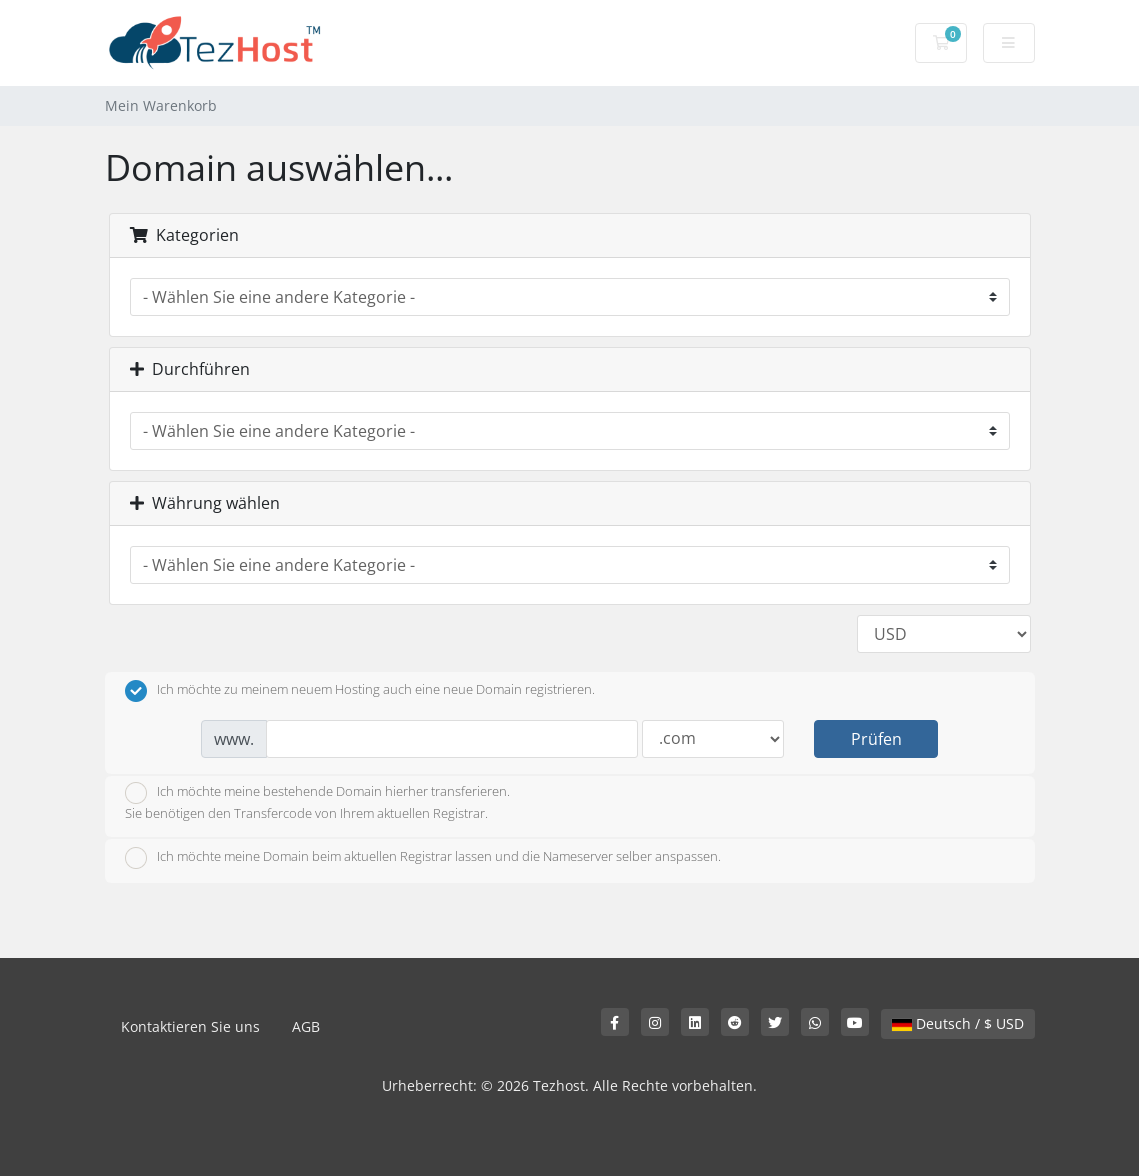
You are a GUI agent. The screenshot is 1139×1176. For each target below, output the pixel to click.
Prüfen (876, 739)
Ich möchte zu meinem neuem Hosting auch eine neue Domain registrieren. (360, 691)
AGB (306, 1026)
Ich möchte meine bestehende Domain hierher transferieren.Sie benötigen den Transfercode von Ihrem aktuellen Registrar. (317, 802)
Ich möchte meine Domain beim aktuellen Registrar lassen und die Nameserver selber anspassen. (423, 858)
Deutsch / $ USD (958, 1023)
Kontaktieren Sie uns (190, 1026)
